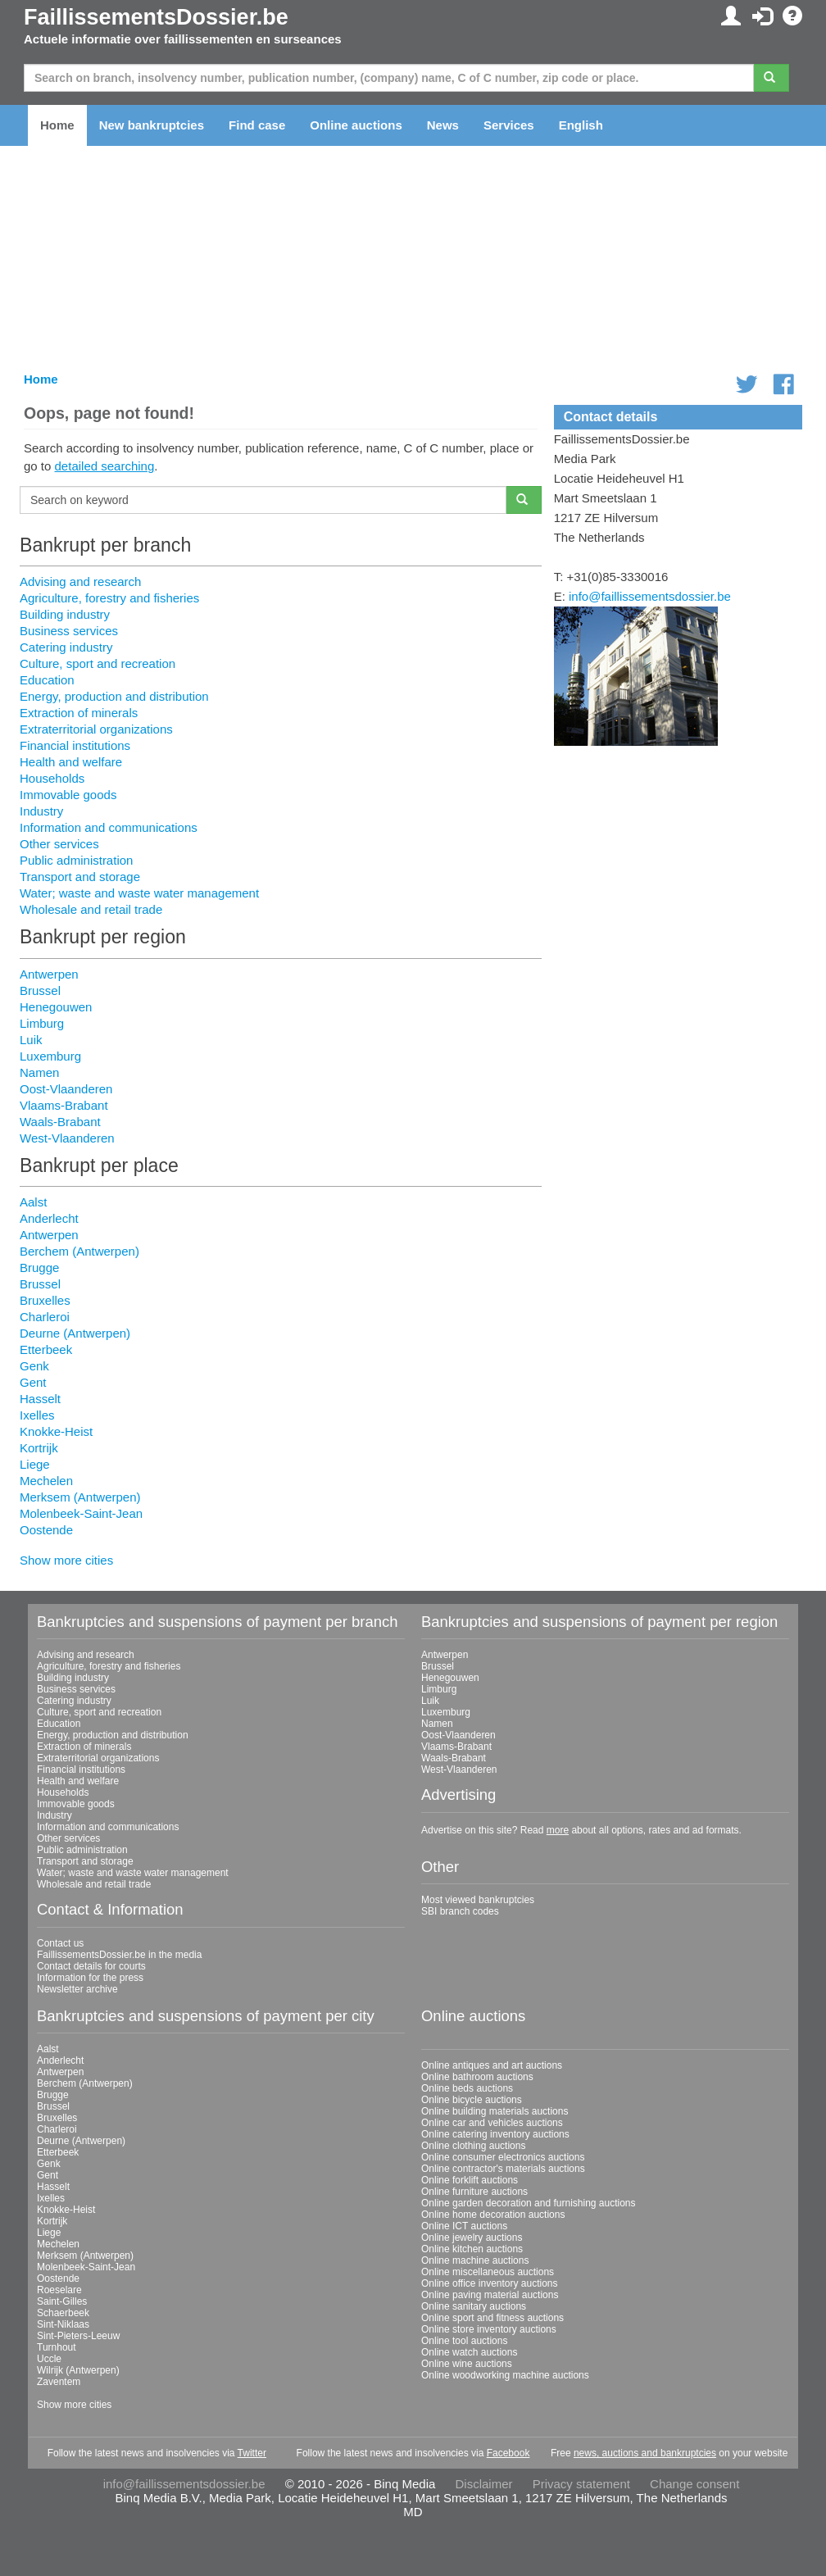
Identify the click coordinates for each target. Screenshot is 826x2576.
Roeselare (59, 2290)
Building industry (65, 614)
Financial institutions (75, 745)
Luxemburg (50, 1056)
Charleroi (45, 1317)
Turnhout (56, 2347)
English (581, 125)
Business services (69, 631)
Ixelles (37, 1415)
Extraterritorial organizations (96, 729)
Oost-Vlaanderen (66, 1089)
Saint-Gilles (62, 2301)
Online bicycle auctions (471, 2100)
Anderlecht (49, 1218)
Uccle (49, 2359)
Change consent (694, 2484)
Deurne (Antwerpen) (75, 1333)
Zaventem (58, 2381)
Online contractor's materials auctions (503, 2168)
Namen (39, 1072)
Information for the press (90, 1977)
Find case (257, 125)
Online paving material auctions (489, 2295)
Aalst (33, 1202)
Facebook (508, 2453)
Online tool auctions (464, 2341)
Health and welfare (71, 762)
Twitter (252, 2453)
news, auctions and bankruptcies (645, 2453)
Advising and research (80, 581)
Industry (41, 811)
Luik (31, 1040)
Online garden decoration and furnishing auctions (528, 2203)
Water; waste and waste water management (139, 893)
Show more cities (66, 1560)
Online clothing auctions (473, 2145)
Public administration (76, 860)
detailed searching (105, 466)
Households (52, 778)
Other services (59, 844)
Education (47, 680)
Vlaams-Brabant (64, 1105)
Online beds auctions (467, 2088)
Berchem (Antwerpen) (79, 1251)
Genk (34, 1366)
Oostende (46, 1530)
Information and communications (108, 827)
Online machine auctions (475, 2260)
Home (57, 125)
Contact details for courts (91, 1966)
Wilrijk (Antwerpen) (78, 2370)
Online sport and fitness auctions (492, 2318)
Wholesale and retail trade (91, 909)
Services (508, 125)
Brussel (40, 990)
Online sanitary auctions (473, 2306)
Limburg (42, 1023)
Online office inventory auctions (489, 2283)
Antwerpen (49, 974)
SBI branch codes (460, 1911)
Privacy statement (581, 2484)
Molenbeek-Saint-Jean (81, 1513)
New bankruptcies (151, 125)
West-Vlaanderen (67, 1138)
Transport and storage (80, 877)
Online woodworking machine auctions (505, 2375)
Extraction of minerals (79, 713)
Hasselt (40, 1399)
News (443, 125)
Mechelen (46, 1481)
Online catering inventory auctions (495, 2134)
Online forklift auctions (469, 2180)
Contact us (60, 1943)
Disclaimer (484, 2484)
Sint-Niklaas (63, 2324)
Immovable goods (68, 795)
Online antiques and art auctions (491, 2065)
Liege (35, 1464)
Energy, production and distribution (114, 696)
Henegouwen (56, 1007)
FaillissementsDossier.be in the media (119, 1954)
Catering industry (66, 647)
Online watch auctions (469, 2352)
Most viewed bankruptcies (477, 1900)
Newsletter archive (77, 1989)
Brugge (39, 1267)
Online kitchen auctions (472, 2249)
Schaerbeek (63, 2313)
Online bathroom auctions (477, 2077)
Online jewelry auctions (471, 2237)
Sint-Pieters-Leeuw (78, 2336)
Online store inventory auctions (488, 2329)
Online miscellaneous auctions (487, 2272)
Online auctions (356, 125)
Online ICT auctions (464, 2226)
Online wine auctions (466, 2363)
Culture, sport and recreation (97, 663)
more (558, 1830)
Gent (33, 1382)
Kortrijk (39, 1448)
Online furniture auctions (474, 2191)
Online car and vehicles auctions (492, 2122)
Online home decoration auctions (493, 2214)
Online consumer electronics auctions (502, 2157)
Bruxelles (45, 1300)
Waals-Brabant (60, 1122)
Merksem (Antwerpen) (80, 1497)
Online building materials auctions (494, 2111)
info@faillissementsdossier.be (650, 596)
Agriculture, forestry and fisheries (109, 598)
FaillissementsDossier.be (156, 17)
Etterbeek (46, 1349)
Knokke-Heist (56, 1431)
